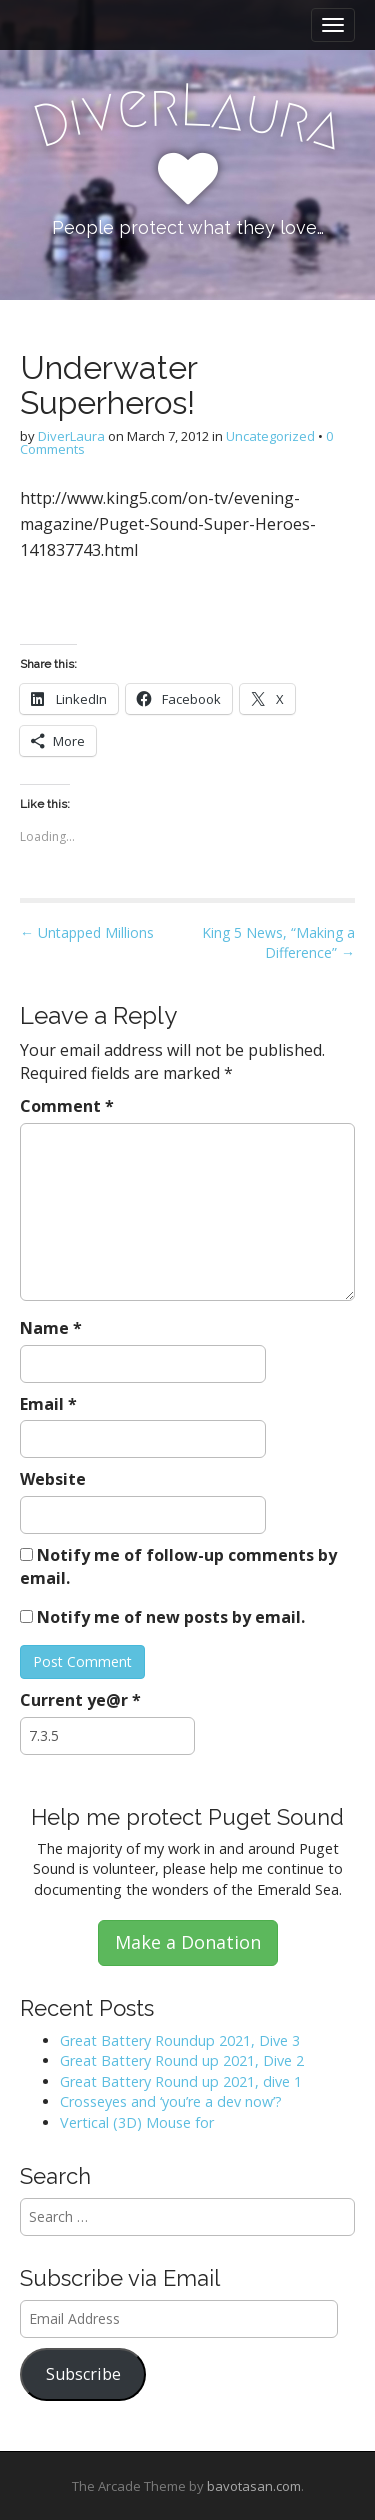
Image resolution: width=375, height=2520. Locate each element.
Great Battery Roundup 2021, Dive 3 (180, 2040)
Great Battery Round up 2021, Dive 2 (182, 2060)
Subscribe (83, 2374)
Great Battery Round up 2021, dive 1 (181, 2081)
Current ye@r (80, 1700)
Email (48, 1404)
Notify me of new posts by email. (171, 1617)
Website (53, 1479)
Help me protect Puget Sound (187, 1817)
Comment (67, 1106)
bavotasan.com (254, 2486)
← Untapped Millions (87, 932)
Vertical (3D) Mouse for (137, 2122)
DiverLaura (71, 436)
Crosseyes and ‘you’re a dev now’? (171, 2101)
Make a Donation (188, 1942)
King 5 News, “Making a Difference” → (278, 942)
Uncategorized (270, 436)
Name (51, 1328)
